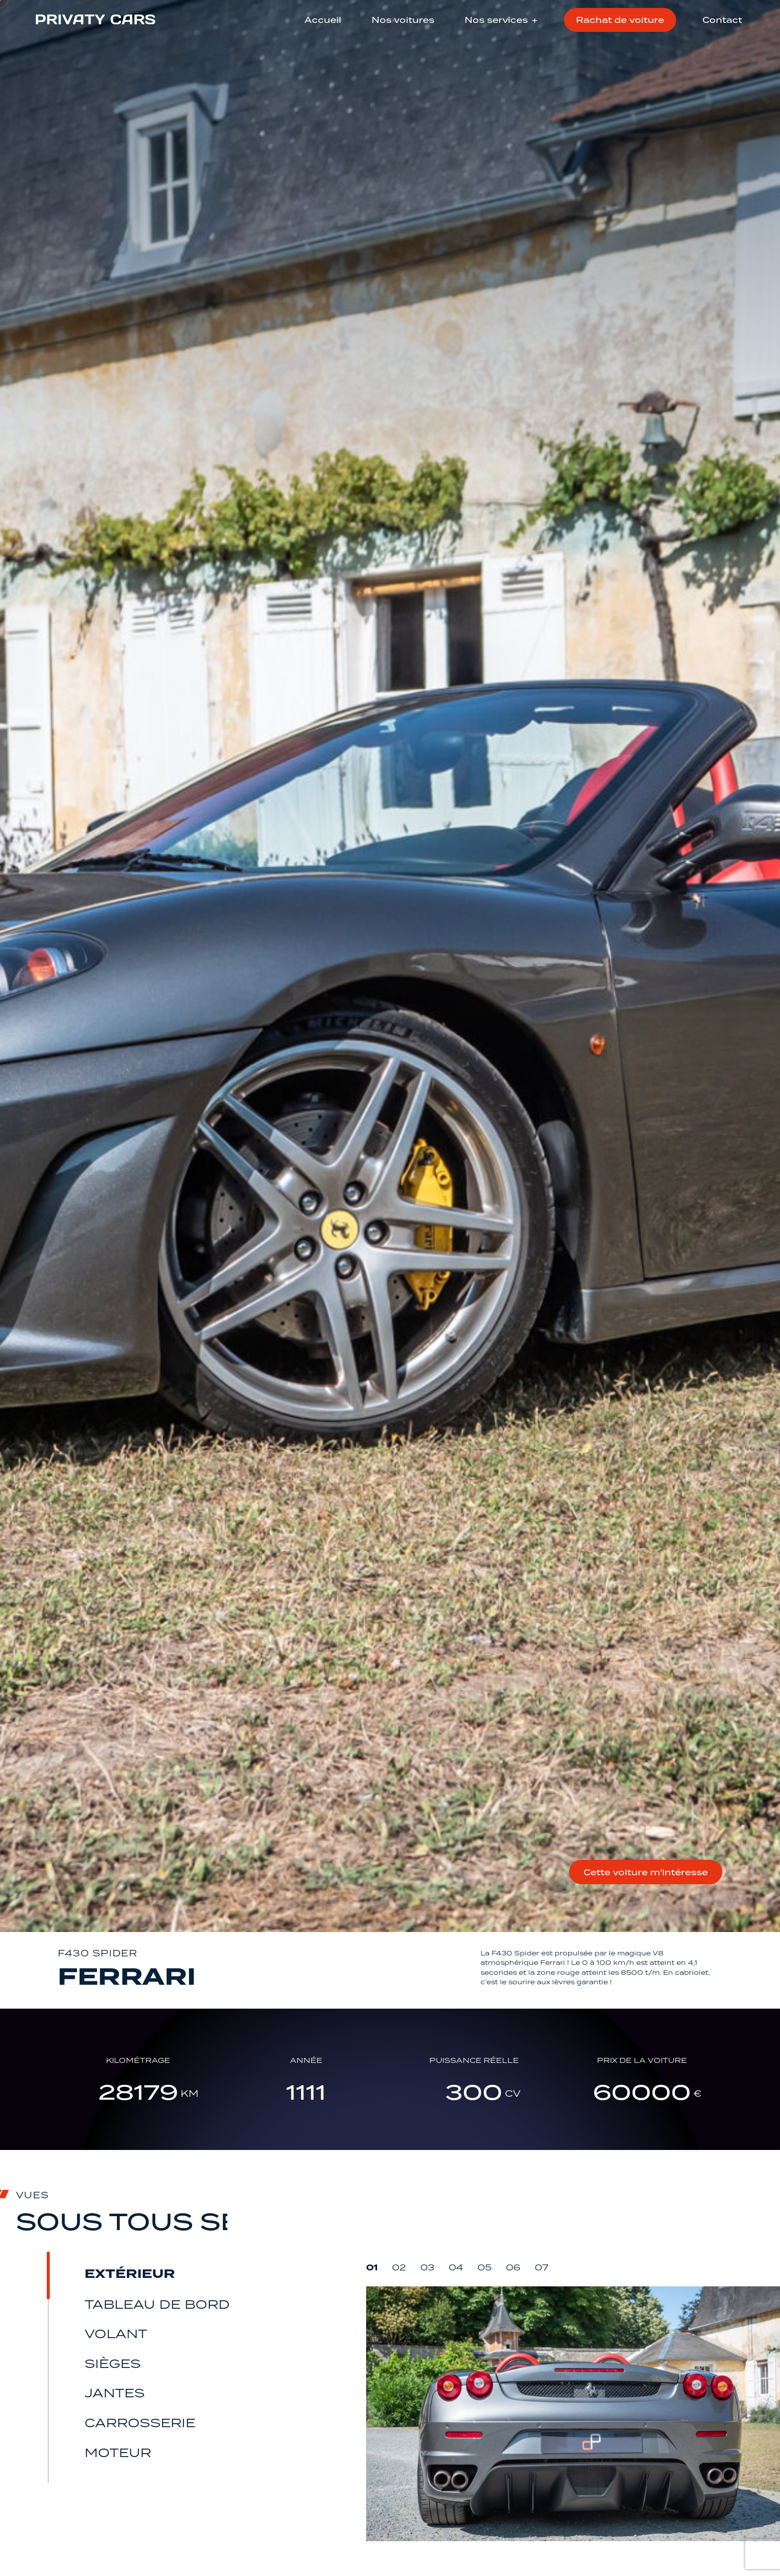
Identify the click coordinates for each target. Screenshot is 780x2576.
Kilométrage (161, 2112)
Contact (722, 19)
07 (541, 2323)
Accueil (322, 19)
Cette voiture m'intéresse (614, 1872)
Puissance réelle (466, 2112)
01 (372, 2324)
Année (313, 2112)
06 (513, 2323)
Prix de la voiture (618, 2112)
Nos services (496, 19)
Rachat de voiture (620, 19)
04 (456, 2323)
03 (427, 2323)
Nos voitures (403, 19)
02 (399, 2323)
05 (484, 2323)
